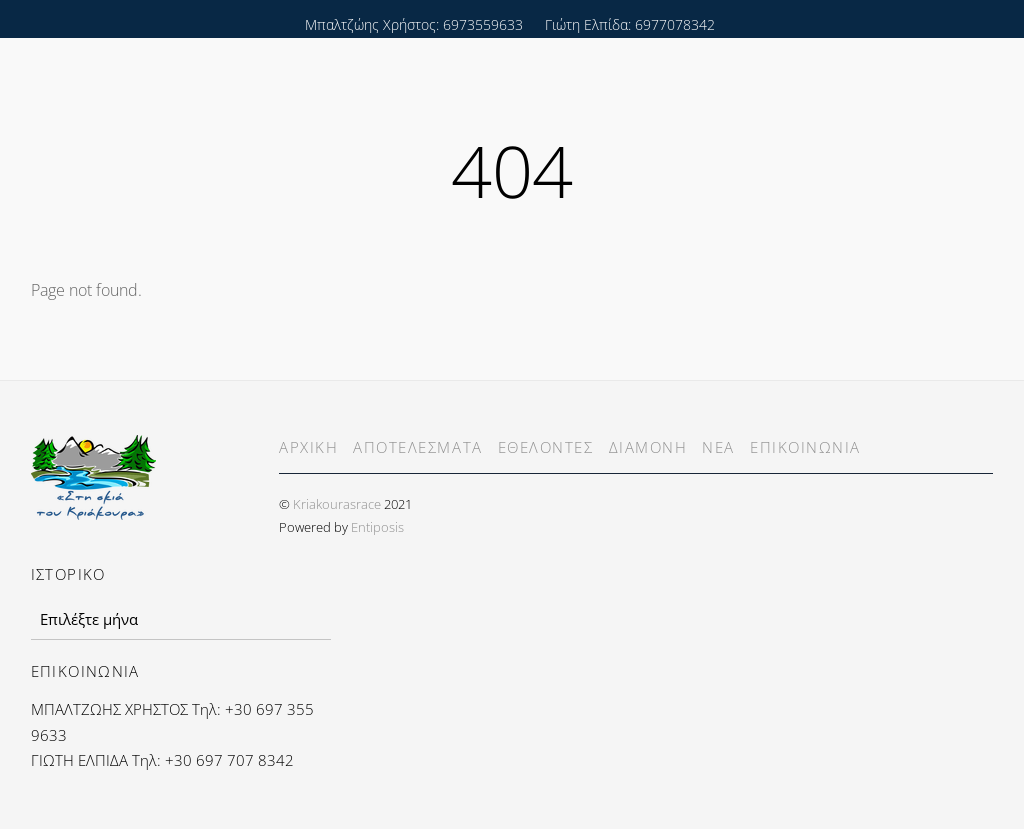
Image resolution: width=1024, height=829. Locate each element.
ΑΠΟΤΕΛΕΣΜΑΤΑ (417, 447)
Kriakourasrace (337, 504)
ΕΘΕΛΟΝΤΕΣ (546, 447)
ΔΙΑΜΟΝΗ (648, 447)
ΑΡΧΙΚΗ (308, 447)
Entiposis (377, 527)
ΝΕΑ (718, 447)
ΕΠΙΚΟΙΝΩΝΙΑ (805, 447)
